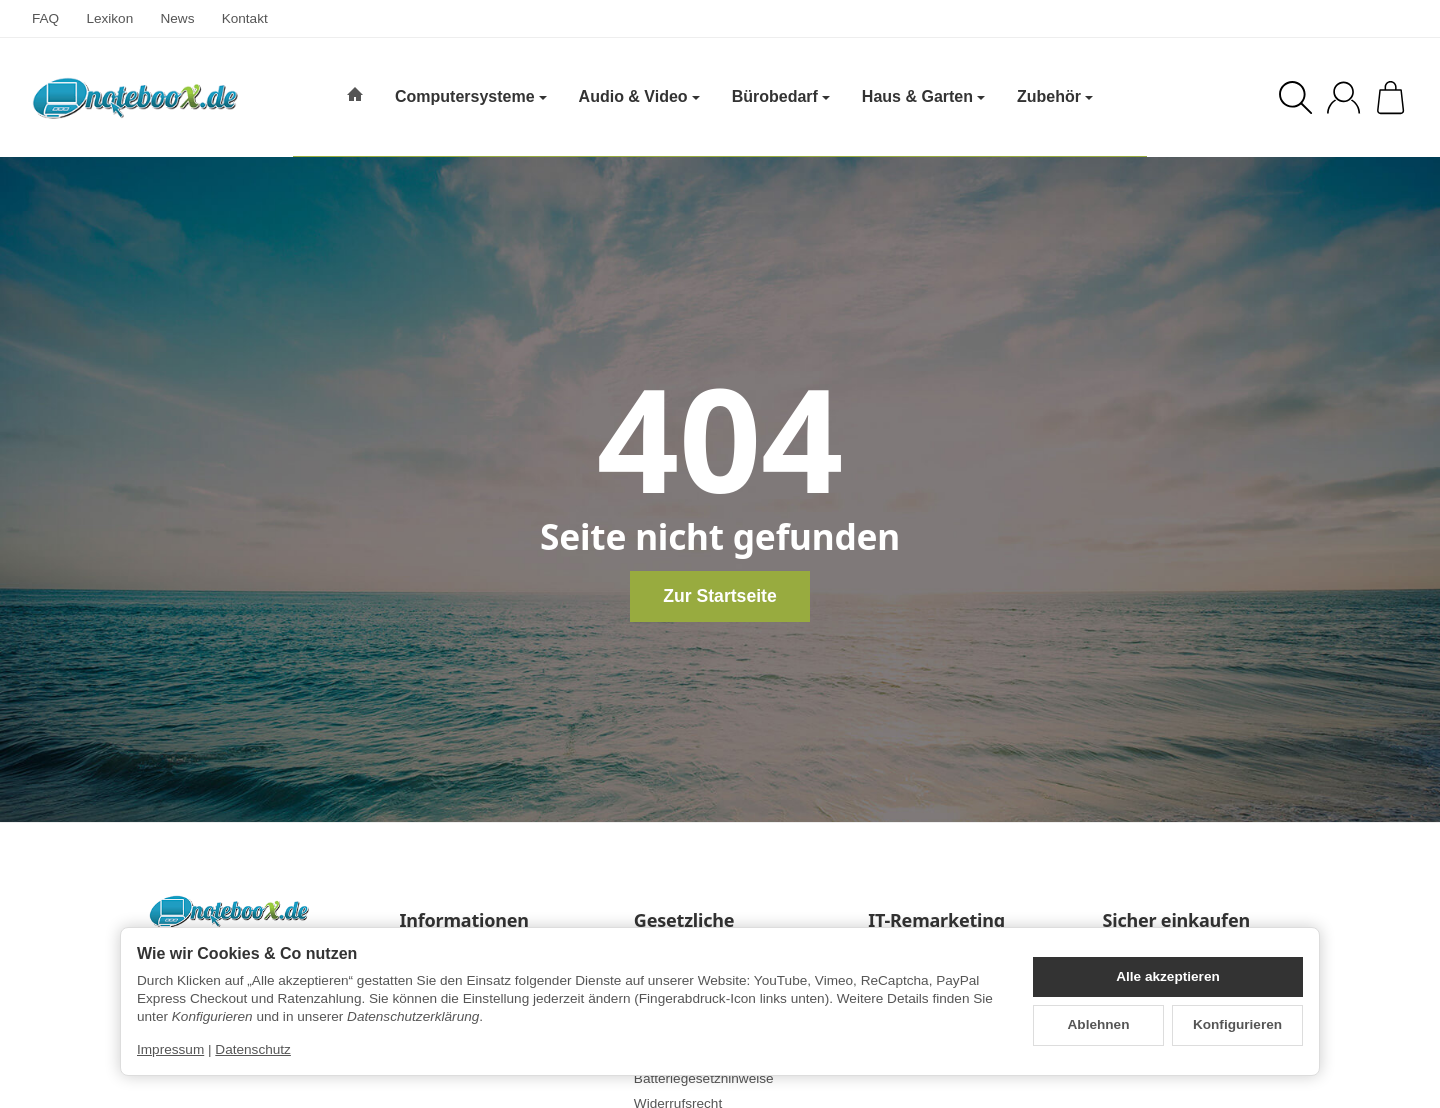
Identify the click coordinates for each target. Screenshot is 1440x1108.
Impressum (170, 1049)
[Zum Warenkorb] (1390, 97)
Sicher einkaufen (1175, 921)
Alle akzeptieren (1168, 976)
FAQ (45, 18)
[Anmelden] (1343, 97)
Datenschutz (253, 1049)
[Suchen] (1295, 97)
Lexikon (109, 18)
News (177, 18)
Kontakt (245, 18)
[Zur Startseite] (135, 98)
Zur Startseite (719, 596)
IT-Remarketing (936, 921)
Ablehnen (1099, 1024)
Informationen (464, 921)
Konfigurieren (1237, 1024)
